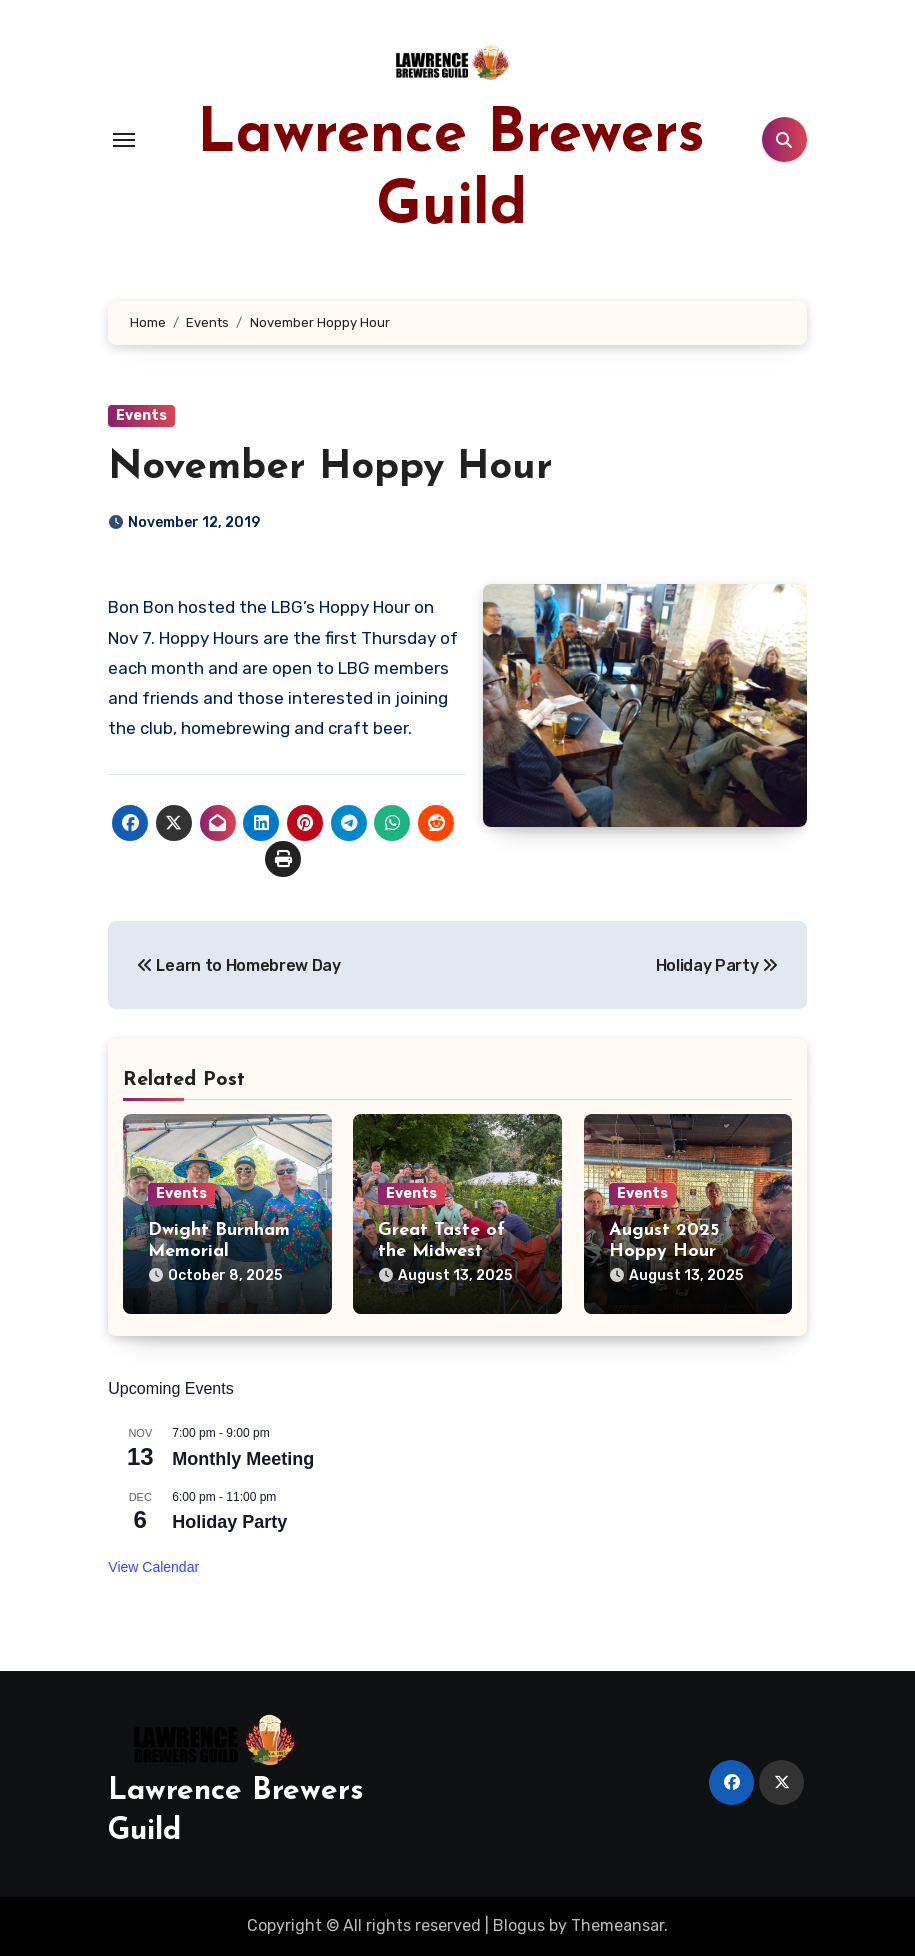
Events (141, 415)
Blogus (519, 1925)
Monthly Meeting (243, 1459)
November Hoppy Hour (330, 468)
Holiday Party (229, 1522)
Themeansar (617, 1925)
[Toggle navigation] (124, 140)
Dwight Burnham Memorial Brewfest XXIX (219, 1252)
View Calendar (153, 1567)
